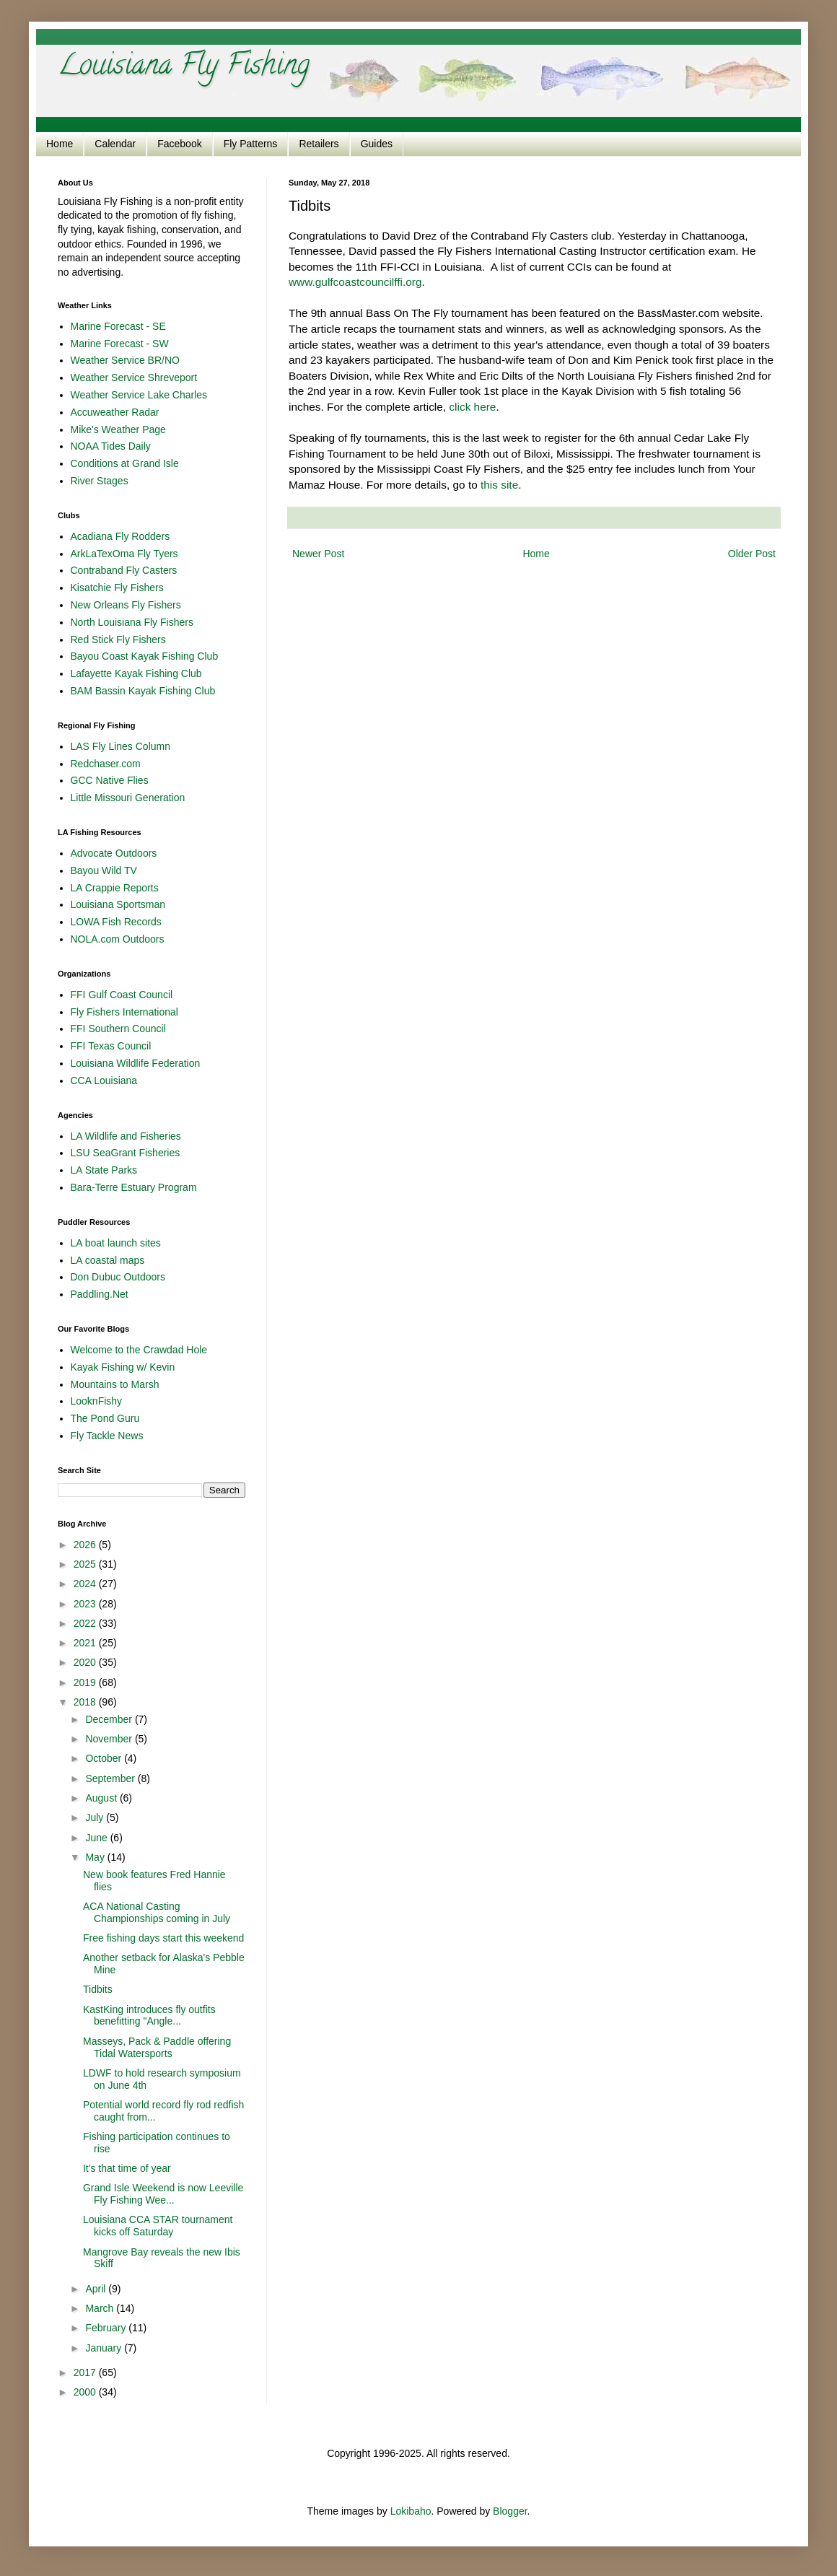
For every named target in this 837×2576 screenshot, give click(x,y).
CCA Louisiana (104, 1080)
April (96, 2289)
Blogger (510, 2511)
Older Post (752, 553)
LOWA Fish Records (116, 921)
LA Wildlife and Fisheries (126, 1136)
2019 (86, 1682)
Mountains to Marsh (115, 1384)
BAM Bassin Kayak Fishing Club (143, 691)
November (109, 1739)
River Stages (99, 480)
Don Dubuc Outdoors (118, 1277)
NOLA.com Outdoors (118, 939)
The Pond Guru (105, 1418)
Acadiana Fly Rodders (120, 536)
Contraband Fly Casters (124, 570)
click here (472, 407)
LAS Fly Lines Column (121, 746)
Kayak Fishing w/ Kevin (123, 1367)
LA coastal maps (108, 1260)
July (95, 1817)
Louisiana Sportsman (118, 904)
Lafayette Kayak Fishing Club (136, 673)
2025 (86, 1564)
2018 (86, 1702)
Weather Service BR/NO (125, 360)
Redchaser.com (106, 763)
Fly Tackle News (107, 1435)
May (96, 1857)
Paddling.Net (99, 1294)
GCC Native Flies (110, 780)
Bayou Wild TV (104, 870)
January (104, 2348)
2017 (86, 2372)
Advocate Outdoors (114, 853)
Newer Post (318, 553)
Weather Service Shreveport (134, 377)
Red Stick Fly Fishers (118, 639)
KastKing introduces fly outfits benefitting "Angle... (149, 2015)
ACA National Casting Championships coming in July (156, 1912)
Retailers (318, 143)
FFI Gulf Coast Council (122, 994)
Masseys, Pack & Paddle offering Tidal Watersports (157, 2047)
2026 (86, 1544)
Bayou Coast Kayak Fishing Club (145, 656)
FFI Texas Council (111, 1046)
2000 (86, 2392)
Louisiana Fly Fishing (184, 67)
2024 (86, 1583)
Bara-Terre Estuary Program (134, 1187)
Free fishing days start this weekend (163, 1938)
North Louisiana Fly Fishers (132, 622)
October (104, 1758)
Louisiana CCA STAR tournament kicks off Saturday (158, 2225)
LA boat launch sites (116, 1243)
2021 (86, 1643)
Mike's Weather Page (118, 429)
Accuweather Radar (115, 412)
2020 (86, 1662)
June (97, 1837)
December (109, 1719)
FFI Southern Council (118, 1028)
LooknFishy (97, 1401)
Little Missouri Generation (128, 797)
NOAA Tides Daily (111, 446)
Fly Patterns (251, 143)
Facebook (179, 143)
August (102, 1798)
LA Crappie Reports (115, 888)
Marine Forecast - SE (118, 326)
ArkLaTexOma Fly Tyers (124, 553)
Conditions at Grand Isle (125, 463)
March (100, 2308)
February (106, 2327)
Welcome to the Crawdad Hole (139, 1349)
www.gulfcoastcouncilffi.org (355, 282)
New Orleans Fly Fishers (126, 605)
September (111, 1778)
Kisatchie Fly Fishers (117, 587)
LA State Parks (104, 1170)
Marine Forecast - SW (120, 343)
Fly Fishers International (124, 1012)
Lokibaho (410, 2511)
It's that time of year (127, 2168)
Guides (377, 143)
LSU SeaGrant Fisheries (125, 1152)
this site (499, 485)
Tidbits (98, 1989)
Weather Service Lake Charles (139, 395)
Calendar (115, 143)
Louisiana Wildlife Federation (136, 1063)
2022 (86, 1623)
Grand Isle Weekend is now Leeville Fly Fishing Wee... (163, 2194)
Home (59, 143)
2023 (86, 1604)
